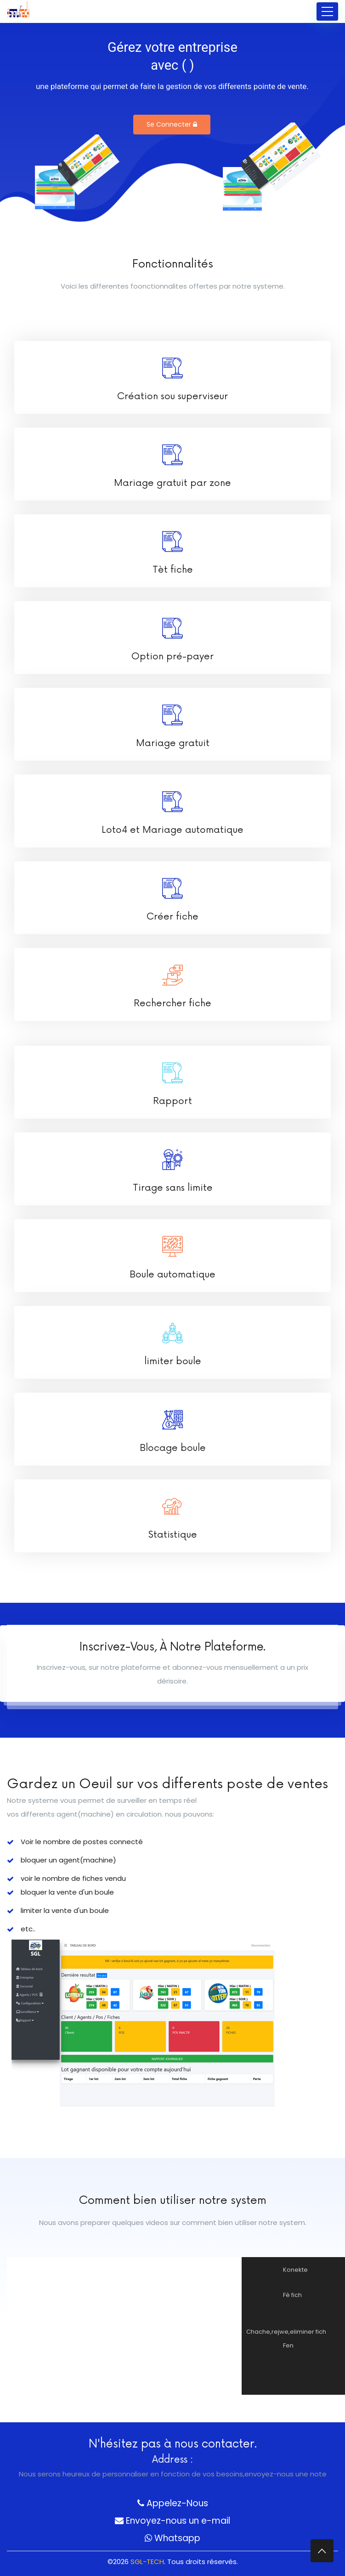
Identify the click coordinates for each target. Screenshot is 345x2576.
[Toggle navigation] (327, 11)
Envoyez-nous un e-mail (172, 2521)
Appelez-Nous (172, 2503)
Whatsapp (172, 2538)
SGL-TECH (147, 2561)
